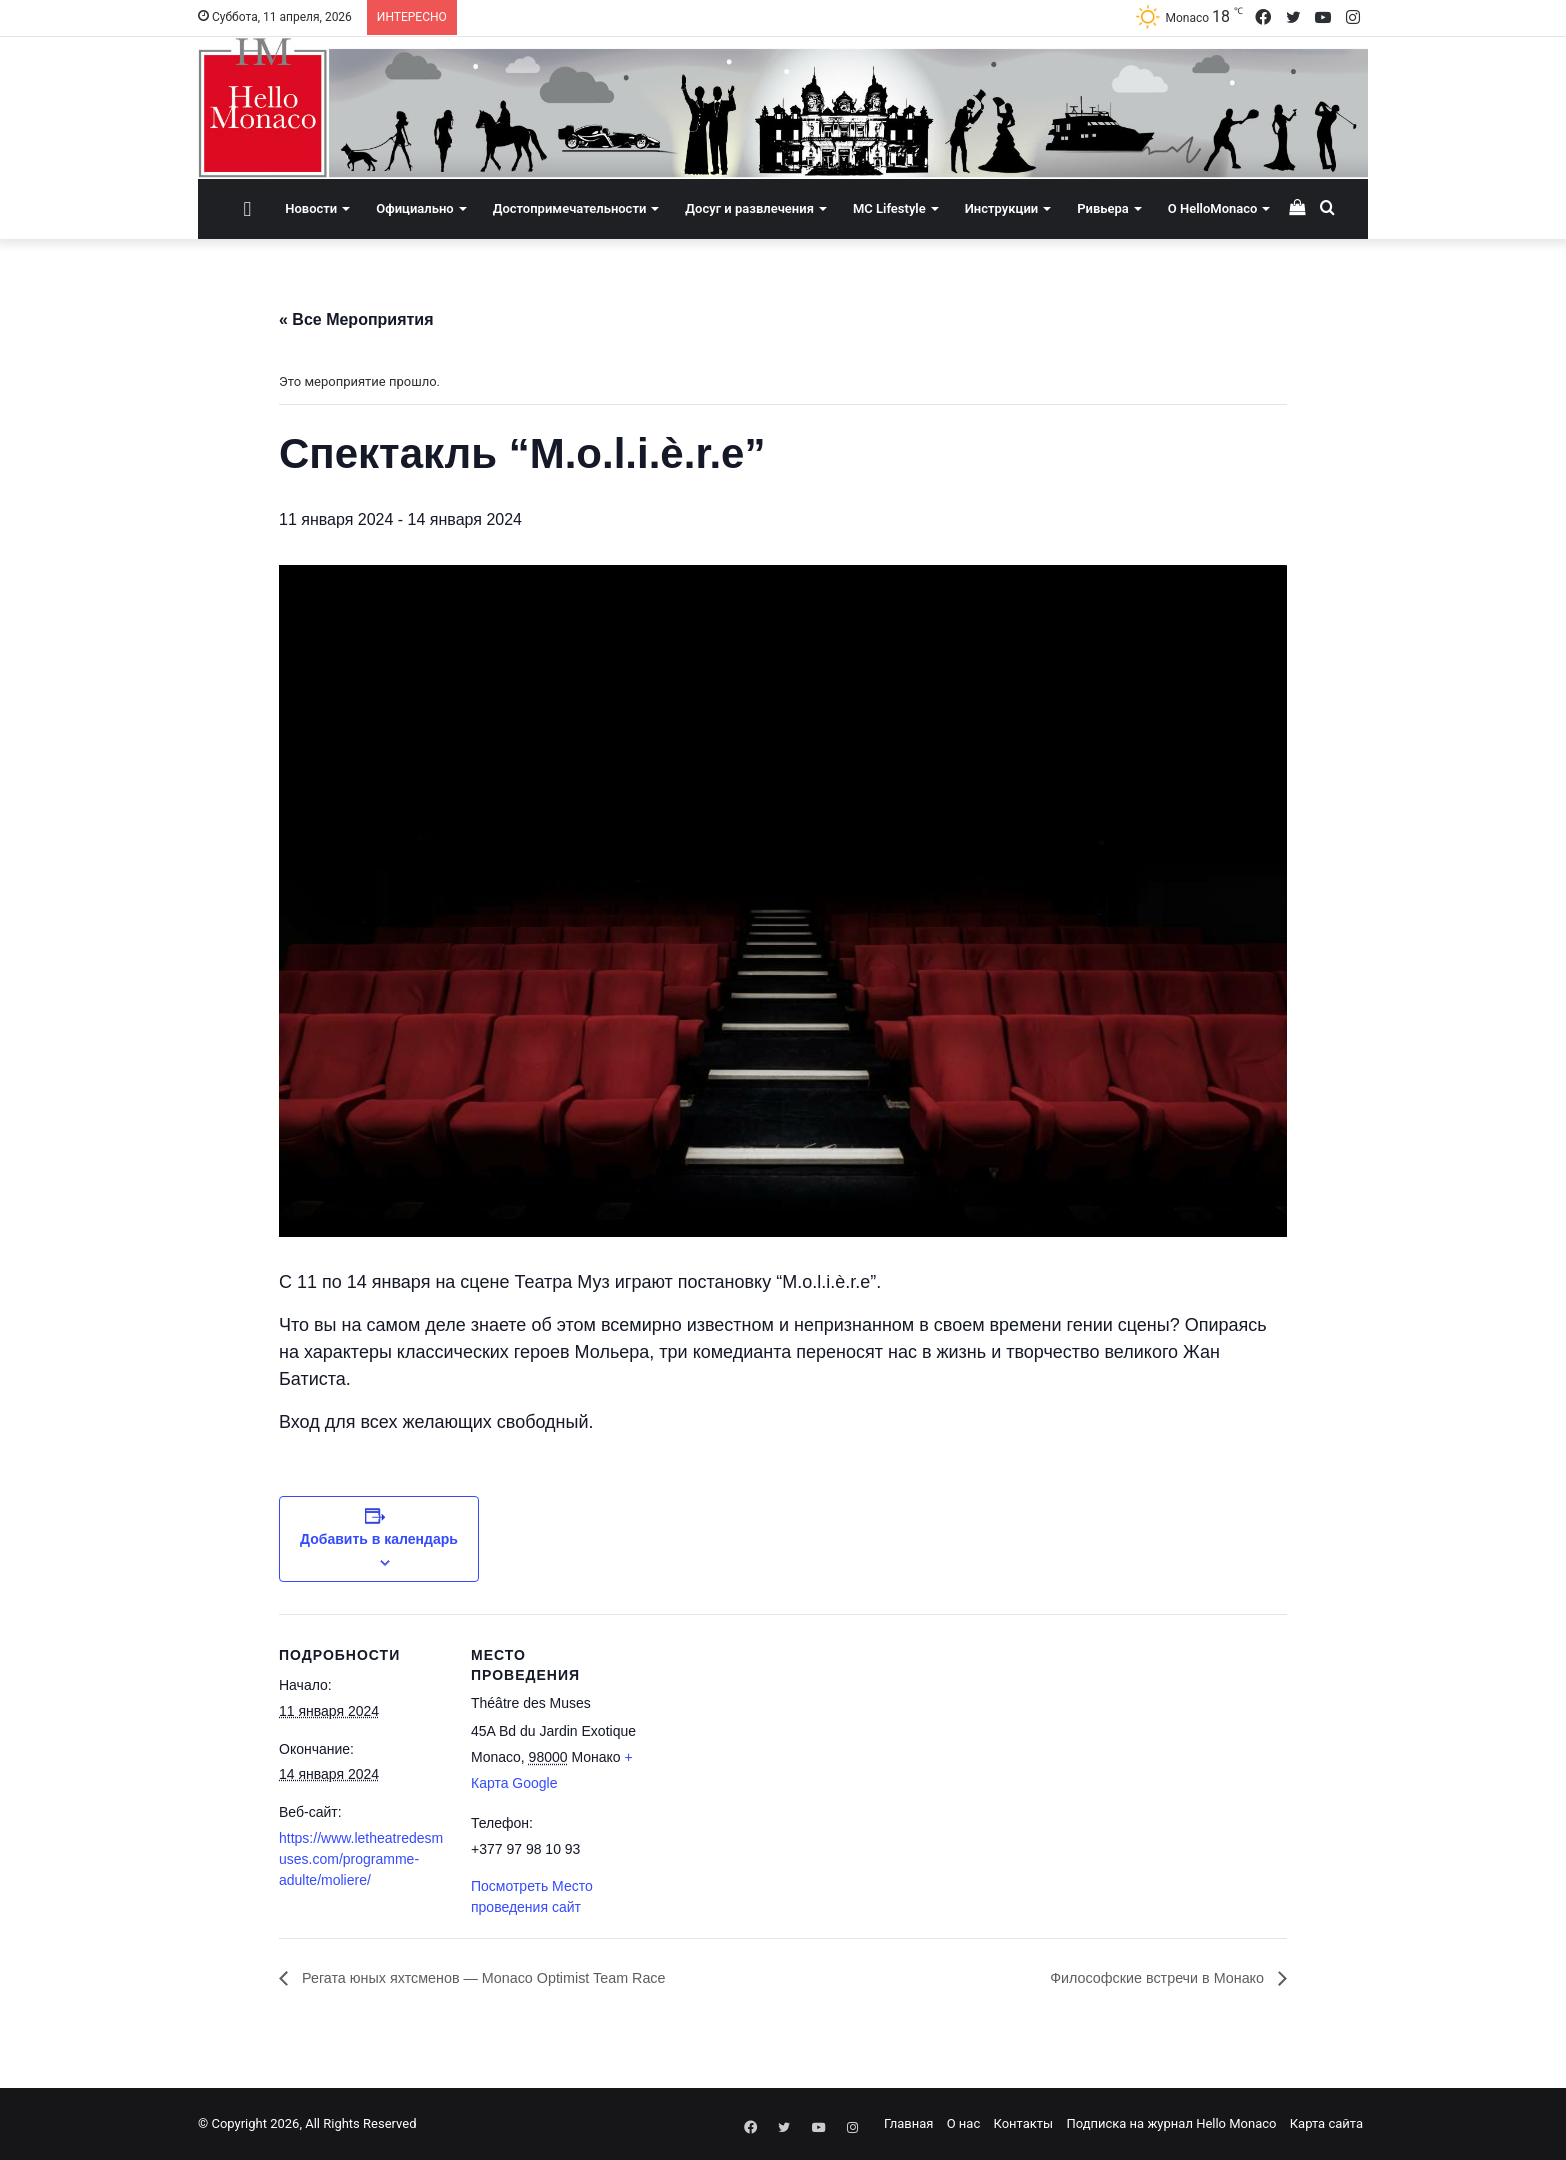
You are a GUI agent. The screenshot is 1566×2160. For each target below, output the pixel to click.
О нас (964, 2123)
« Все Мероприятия (356, 319)
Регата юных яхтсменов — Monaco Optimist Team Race (503, 1978)
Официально (414, 208)
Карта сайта (1326, 2123)
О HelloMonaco (1213, 208)
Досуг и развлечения (749, 208)
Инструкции (1001, 208)
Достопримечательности (570, 208)
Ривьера (1103, 208)
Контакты (1023, 2123)
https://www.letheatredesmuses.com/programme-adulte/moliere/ (361, 1859)
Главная (908, 2123)
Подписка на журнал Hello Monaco (1171, 2123)
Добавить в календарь (379, 1539)
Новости (311, 208)
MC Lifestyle (889, 208)
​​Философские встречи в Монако (1146, 1978)
